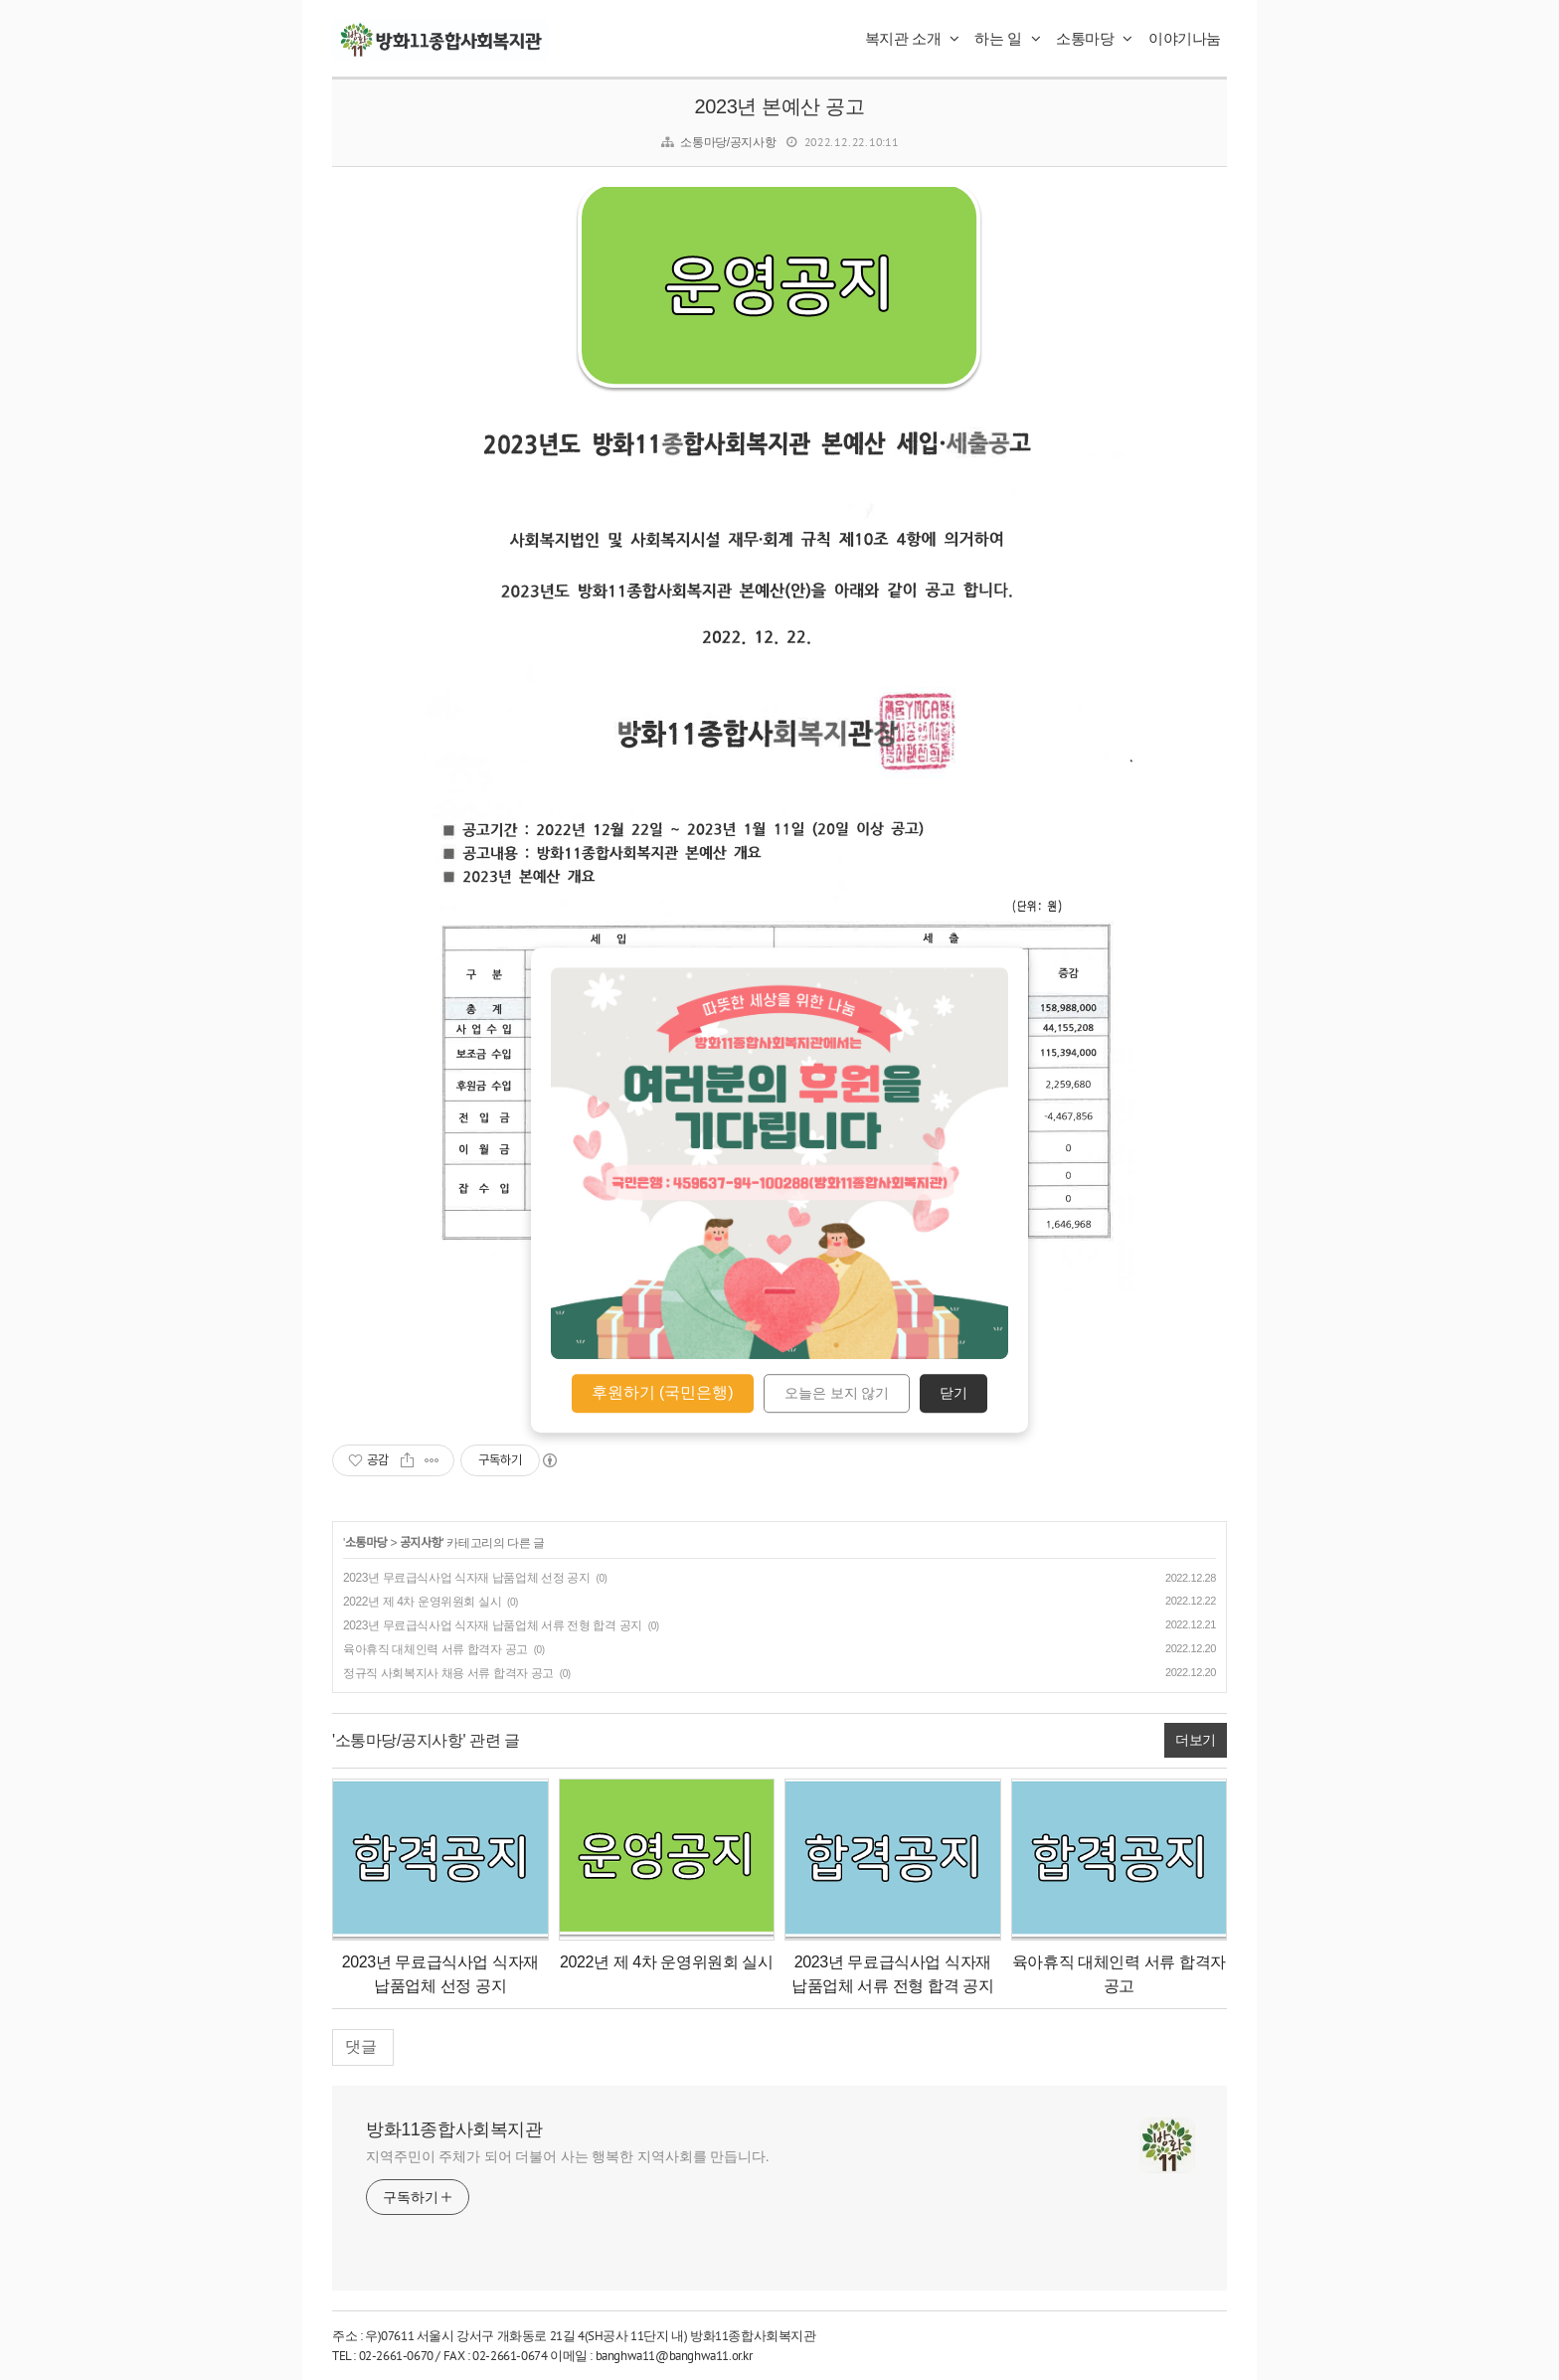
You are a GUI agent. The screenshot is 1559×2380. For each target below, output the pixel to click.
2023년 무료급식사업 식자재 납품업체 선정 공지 (467, 1578)
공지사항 (421, 1543)
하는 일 (1007, 38)
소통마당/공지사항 (728, 142)
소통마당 (1094, 38)
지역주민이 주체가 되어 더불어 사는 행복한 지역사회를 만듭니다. (568, 2156)
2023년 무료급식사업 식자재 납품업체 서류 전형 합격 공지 (492, 1625)
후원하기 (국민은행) (663, 1392)
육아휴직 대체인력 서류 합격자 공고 (435, 1649)
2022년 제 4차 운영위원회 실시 (422, 1602)
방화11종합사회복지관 (454, 2129)
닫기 (953, 1394)
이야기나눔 (1184, 38)
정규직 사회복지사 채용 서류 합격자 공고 (448, 1673)
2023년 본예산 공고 (780, 106)
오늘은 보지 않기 (837, 1394)
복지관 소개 (912, 38)
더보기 (1195, 1740)
